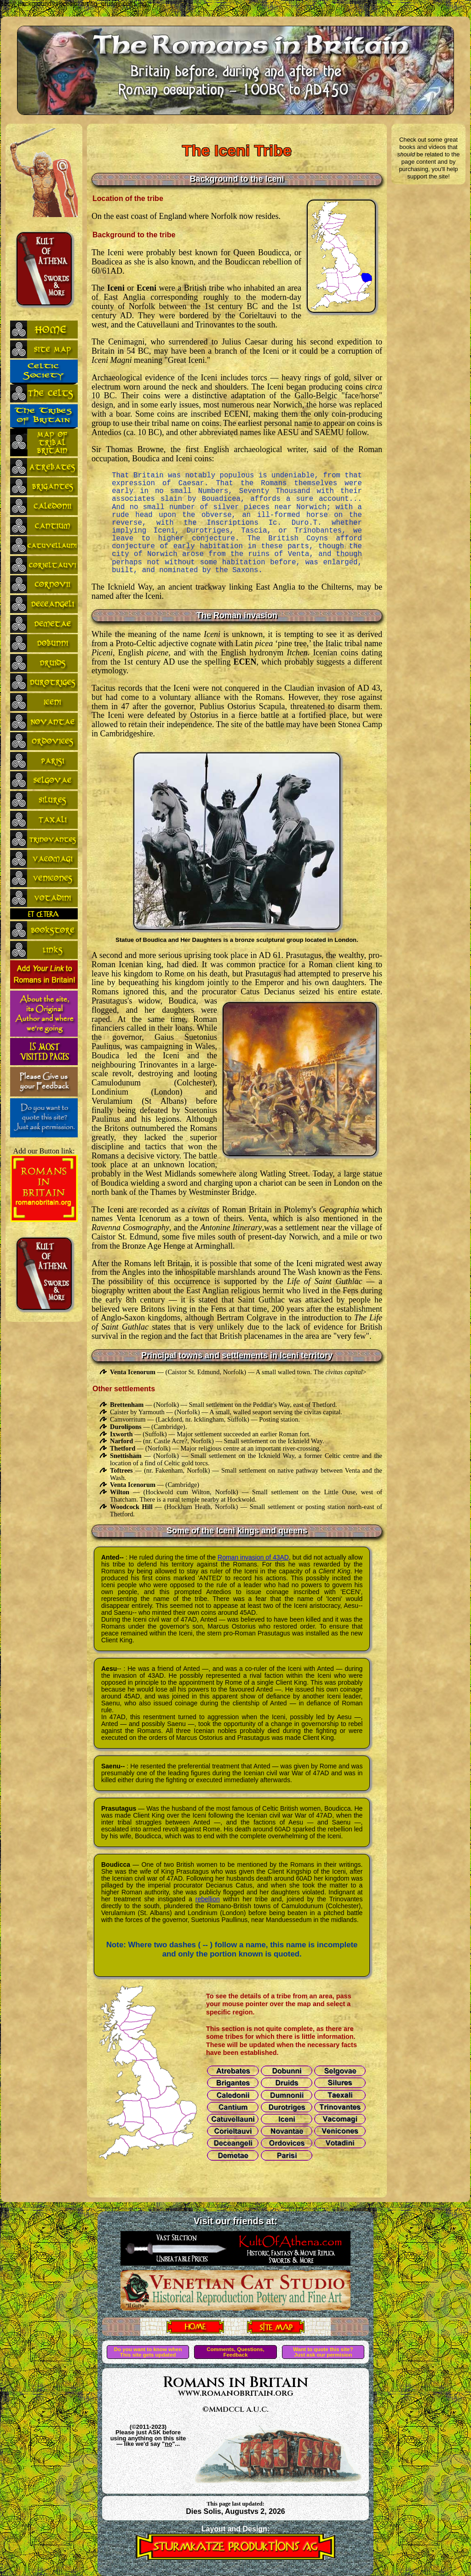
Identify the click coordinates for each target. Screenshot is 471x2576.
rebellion (207, 1899)
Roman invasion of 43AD (253, 1557)
